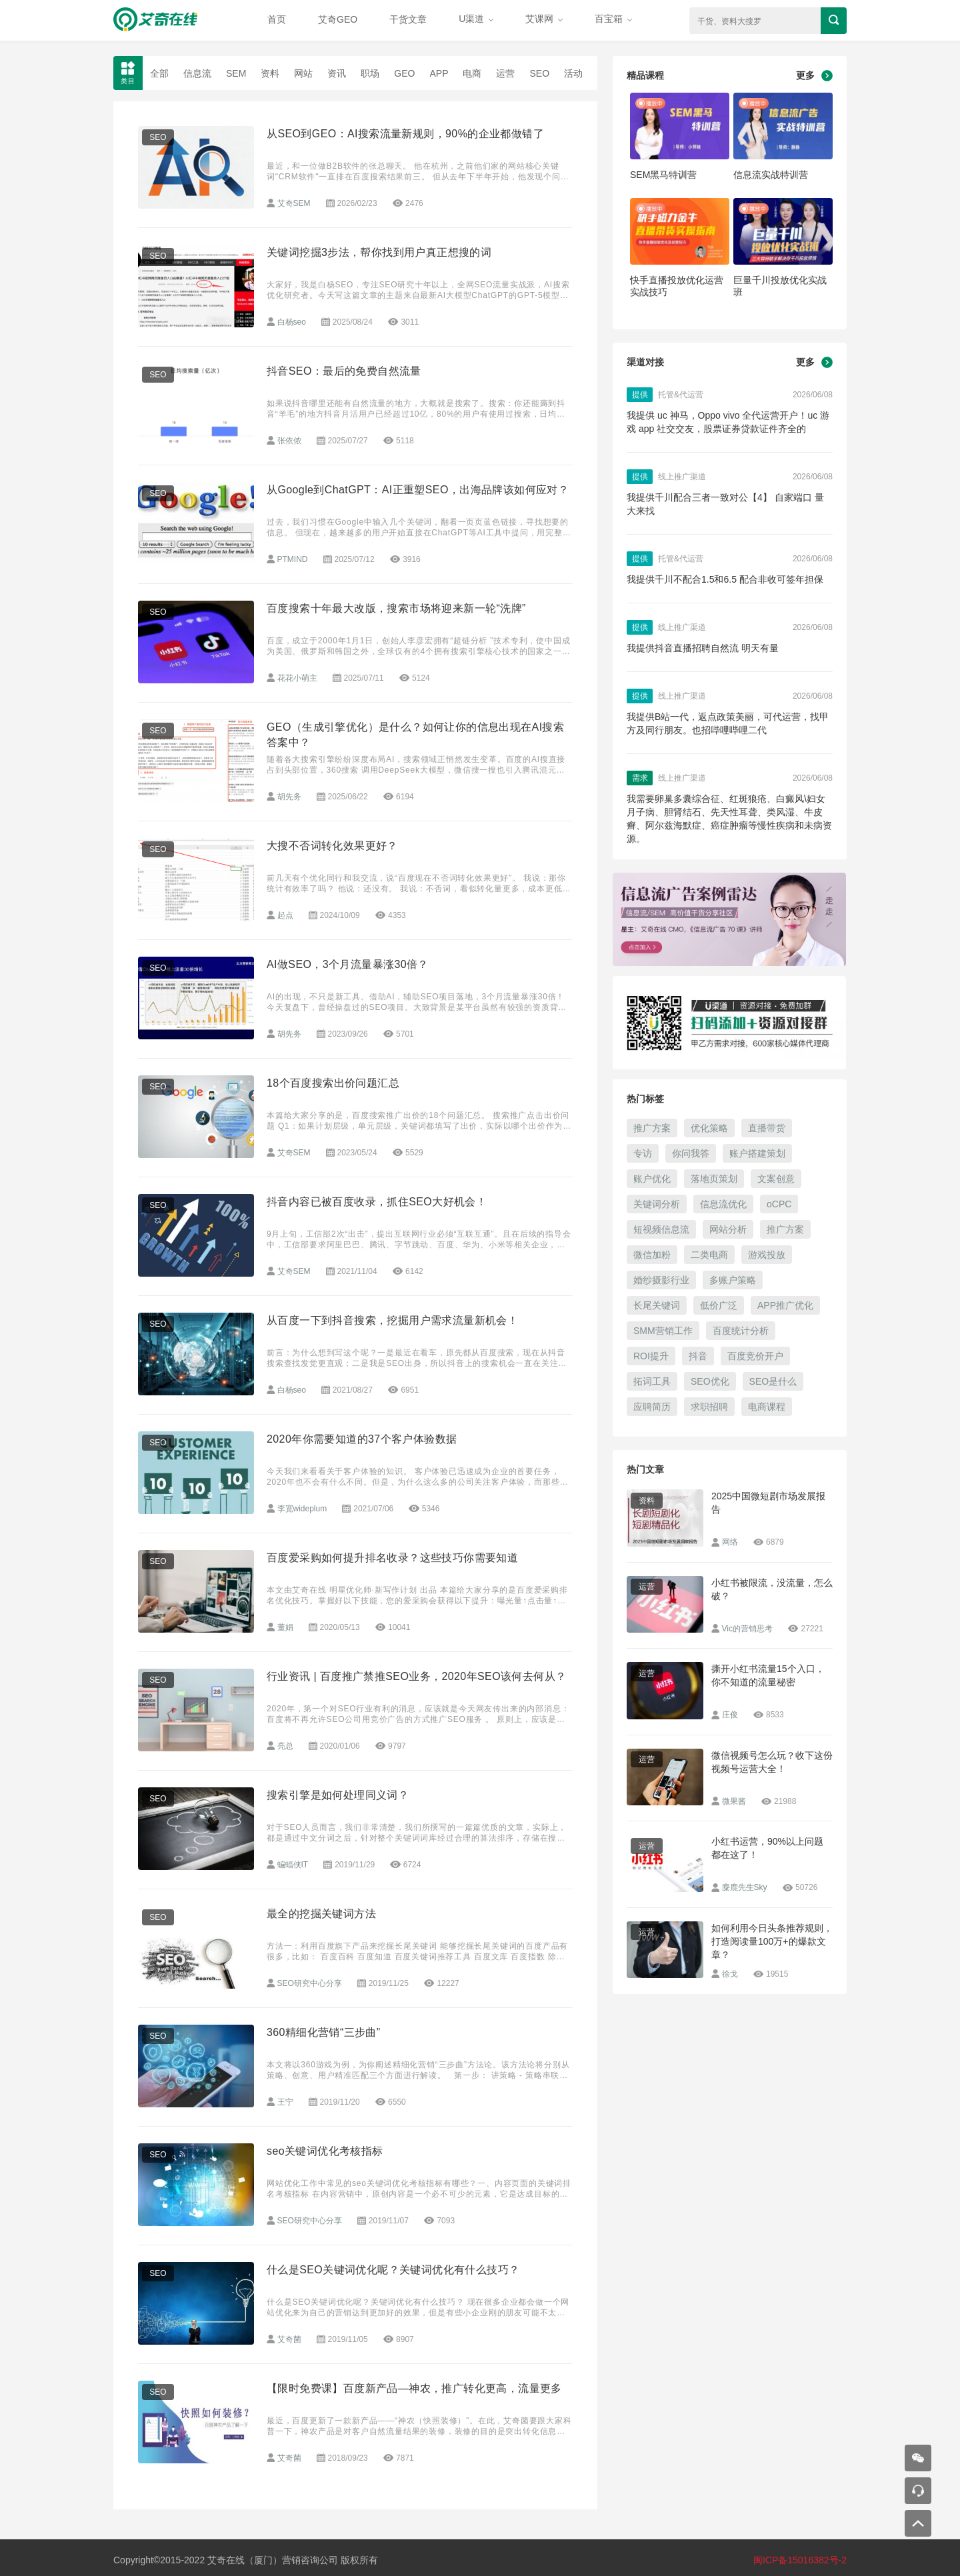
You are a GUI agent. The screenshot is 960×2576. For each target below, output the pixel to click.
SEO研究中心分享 (309, 1983)
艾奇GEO (337, 19)
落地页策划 (714, 1178)
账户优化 (652, 1178)
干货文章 (408, 19)
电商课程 (766, 1406)
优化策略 (709, 1128)
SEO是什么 (773, 1381)
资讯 (336, 73)
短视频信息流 (661, 1229)
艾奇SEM (294, 203)
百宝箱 (613, 18)
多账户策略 (732, 1280)
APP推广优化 (785, 1305)
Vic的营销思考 (747, 1629)
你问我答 (690, 1153)
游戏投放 (766, 1254)
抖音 (698, 1356)
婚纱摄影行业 (661, 1280)
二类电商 (709, 1254)
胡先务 (289, 797)
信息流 (197, 73)
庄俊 (730, 1715)
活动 (573, 73)
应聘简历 (652, 1406)
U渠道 (476, 18)
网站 (303, 73)
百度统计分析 (741, 1330)
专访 (642, 1153)
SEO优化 (710, 1381)
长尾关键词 (656, 1305)
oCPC (779, 1204)
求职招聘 (709, 1406)
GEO (404, 73)
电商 (472, 73)
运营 (505, 73)
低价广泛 (718, 1305)
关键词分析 (656, 1204)
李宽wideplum (302, 1509)
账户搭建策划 (757, 1153)
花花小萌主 (297, 678)
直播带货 (766, 1128)
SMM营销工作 (663, 1330)
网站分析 (728, 1229)
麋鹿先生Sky (744, 1887)
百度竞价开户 (755, 1356)
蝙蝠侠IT (293, 1865)
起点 (285, 915)
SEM (236, 73)
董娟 (285, 1627)
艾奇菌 (289, 2339)
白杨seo (291, 322)
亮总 (285, 1746)
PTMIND (292, 559)
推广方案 (652, 1128)
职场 (370, 73)
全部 (159, 73)
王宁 (285, 2102)
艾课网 (544, 18)
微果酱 (734, 1801)
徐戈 (730, 1974)
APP (438, 73)
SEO (539, 73)
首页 (276, 19)
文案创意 (776, 1178)
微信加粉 (652, 1254)
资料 (270, 73)
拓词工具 (652, 1381)
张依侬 (289, 441)
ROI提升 (651, 1356)
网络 (730, 1542)
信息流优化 (723, 1204)
